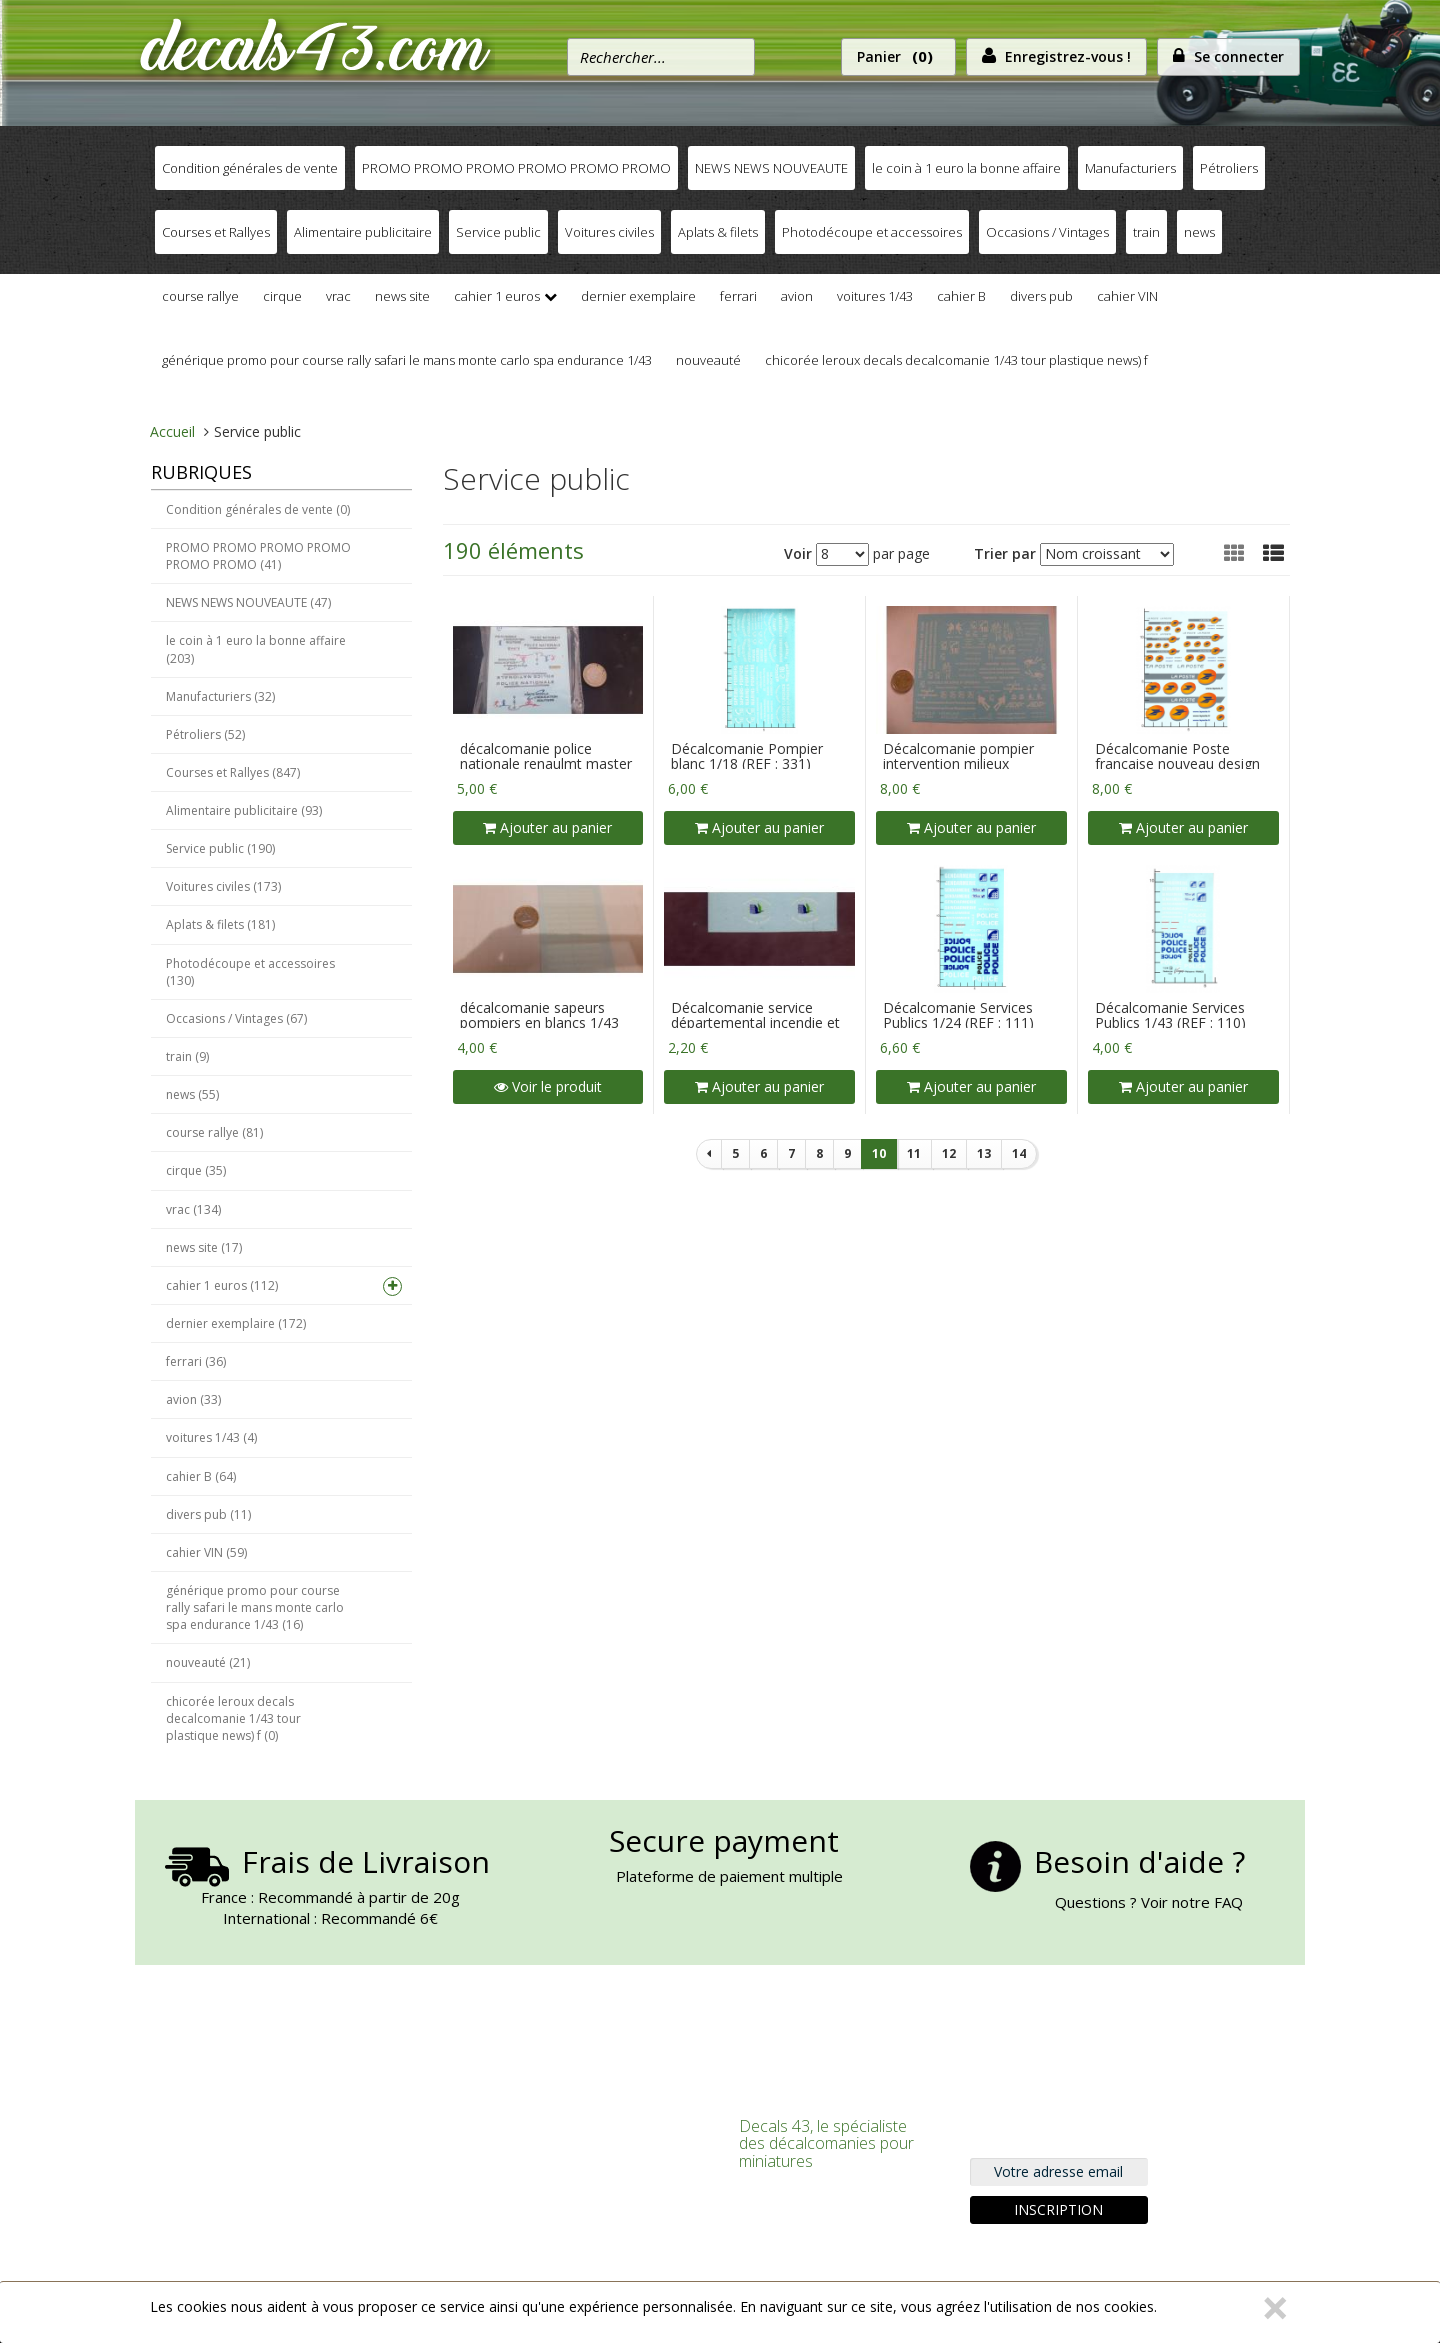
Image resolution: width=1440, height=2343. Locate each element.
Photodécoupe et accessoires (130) (250, 972)
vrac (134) (193, 1209)
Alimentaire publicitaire (363, 232)
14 (1019, 1153)
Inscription (1058, 2209)
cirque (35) (196, 1170)
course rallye (200, 296)
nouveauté (708, 360)
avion (797, 296)
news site (402, 296)
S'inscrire (530, 2149)
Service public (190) (220, 848)
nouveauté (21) (208, 1662)
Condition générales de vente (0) (258, 509)
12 (949, 1153)
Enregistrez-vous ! (1068, 56)
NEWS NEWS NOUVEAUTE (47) (248, 602)
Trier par (1005, 553)
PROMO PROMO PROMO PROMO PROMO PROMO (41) (258, 556)
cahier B (961, 296)
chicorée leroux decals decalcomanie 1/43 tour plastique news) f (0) (233, 1718)
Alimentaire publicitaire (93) (244, 810)
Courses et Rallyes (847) (233, 772)
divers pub (1041, 296)
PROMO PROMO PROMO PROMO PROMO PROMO (516, 168)
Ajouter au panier (547, 827)
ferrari (738, 296)
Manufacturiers (1130, 168)
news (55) (192, 1094)
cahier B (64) (201, 1476)
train (1146, 232)
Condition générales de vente (250, 168)
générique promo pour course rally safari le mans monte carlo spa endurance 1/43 (407, 360)
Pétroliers (1229, 168)
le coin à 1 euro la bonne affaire (966, 168)
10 (879, 1153)
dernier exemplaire (638, 296)
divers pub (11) (208, 1514)
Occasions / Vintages (1047, 232)
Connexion (536, 2123)
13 (984, 1153)
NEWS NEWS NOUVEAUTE (771, 168)
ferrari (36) (196, 1361)
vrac (338, 296)
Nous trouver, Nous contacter (366, 2237)
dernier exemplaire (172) (236, 1323)
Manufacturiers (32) (220, 696)
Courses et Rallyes (216, 232)
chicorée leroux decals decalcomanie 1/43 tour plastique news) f (956, 360)
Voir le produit (548, 1086)
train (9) (187, 1056)
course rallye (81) (214, 1132)
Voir (798, 553)
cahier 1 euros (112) (222, 1285)
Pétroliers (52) (205, 734)
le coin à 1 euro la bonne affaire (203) (256, 649)
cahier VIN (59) (206, 1552)
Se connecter (1239, 56)
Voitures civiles (609, 232)
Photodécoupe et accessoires (872, 232)
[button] (1273, 553)
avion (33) (193, 1399)
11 (914, 1153)
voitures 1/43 (875, 296)
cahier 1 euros (497, 296)
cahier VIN (1127, 296)
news (1199, 232)
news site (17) (204, 1247)
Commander (542, 2201)
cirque (282, 296)
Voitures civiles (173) (223, 886)
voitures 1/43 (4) (211, 1437)
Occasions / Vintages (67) (236, 1018)
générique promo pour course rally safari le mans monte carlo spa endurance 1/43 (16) (255, 1607)
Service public (498, 232)
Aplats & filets (718, 232)
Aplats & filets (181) (220, 924)
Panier (898, 56)
